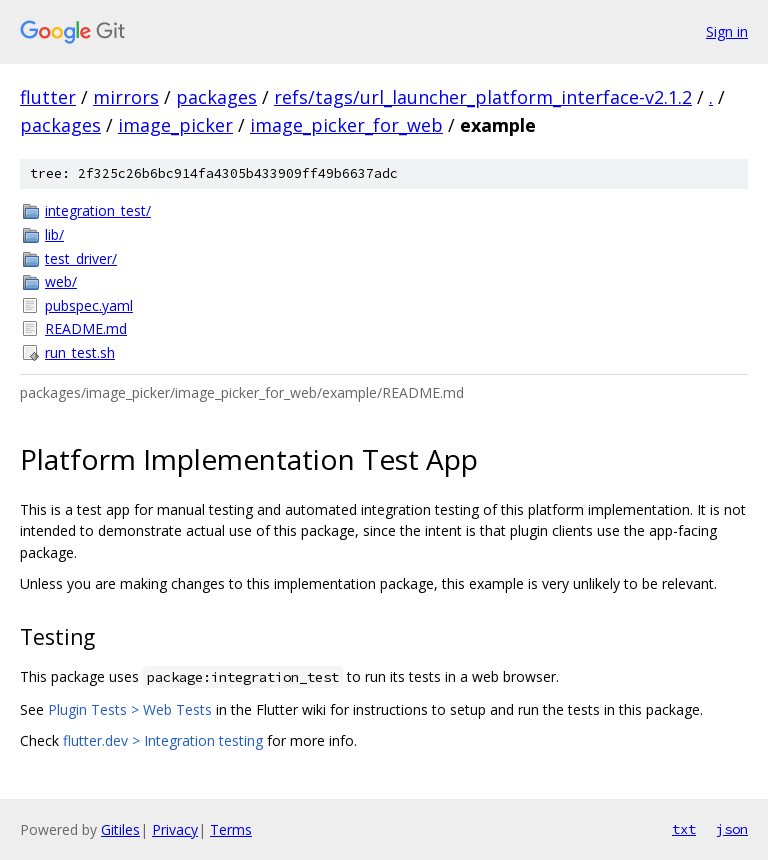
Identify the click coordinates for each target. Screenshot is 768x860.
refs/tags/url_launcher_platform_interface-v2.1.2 (483, 97)
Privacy (175, 829)
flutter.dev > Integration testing (163, 740)
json (732, 829)
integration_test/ (98, 210)
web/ (61, 281)
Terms (231, 829)
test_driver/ (81, 258)
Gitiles (120, 829)
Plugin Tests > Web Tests (130, 709)
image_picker (175, 125)
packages (216, 97)
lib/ (54, 234)
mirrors (126, 97)
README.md (86, 328)
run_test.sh (80, 352)
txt (684, 829)
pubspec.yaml (89, 305)
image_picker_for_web (346, 125)
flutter (48, 97)
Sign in (727, 31)
